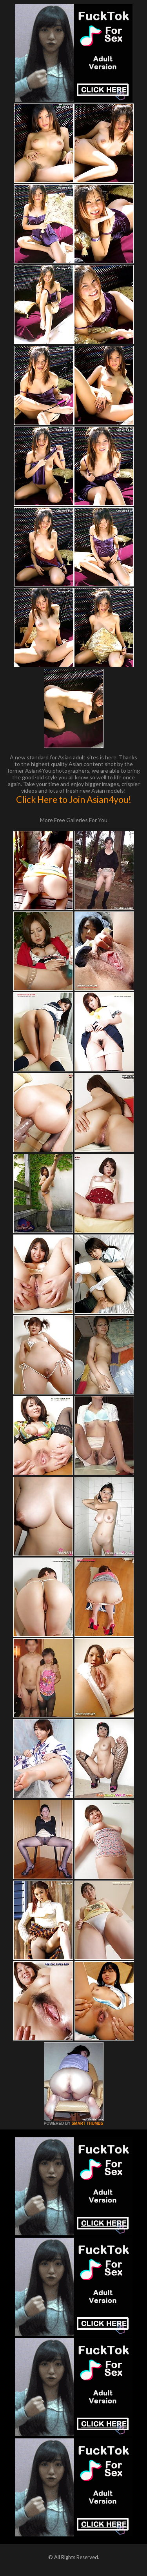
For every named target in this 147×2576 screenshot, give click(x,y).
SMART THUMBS (87, 2123)
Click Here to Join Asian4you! (73, 799)
